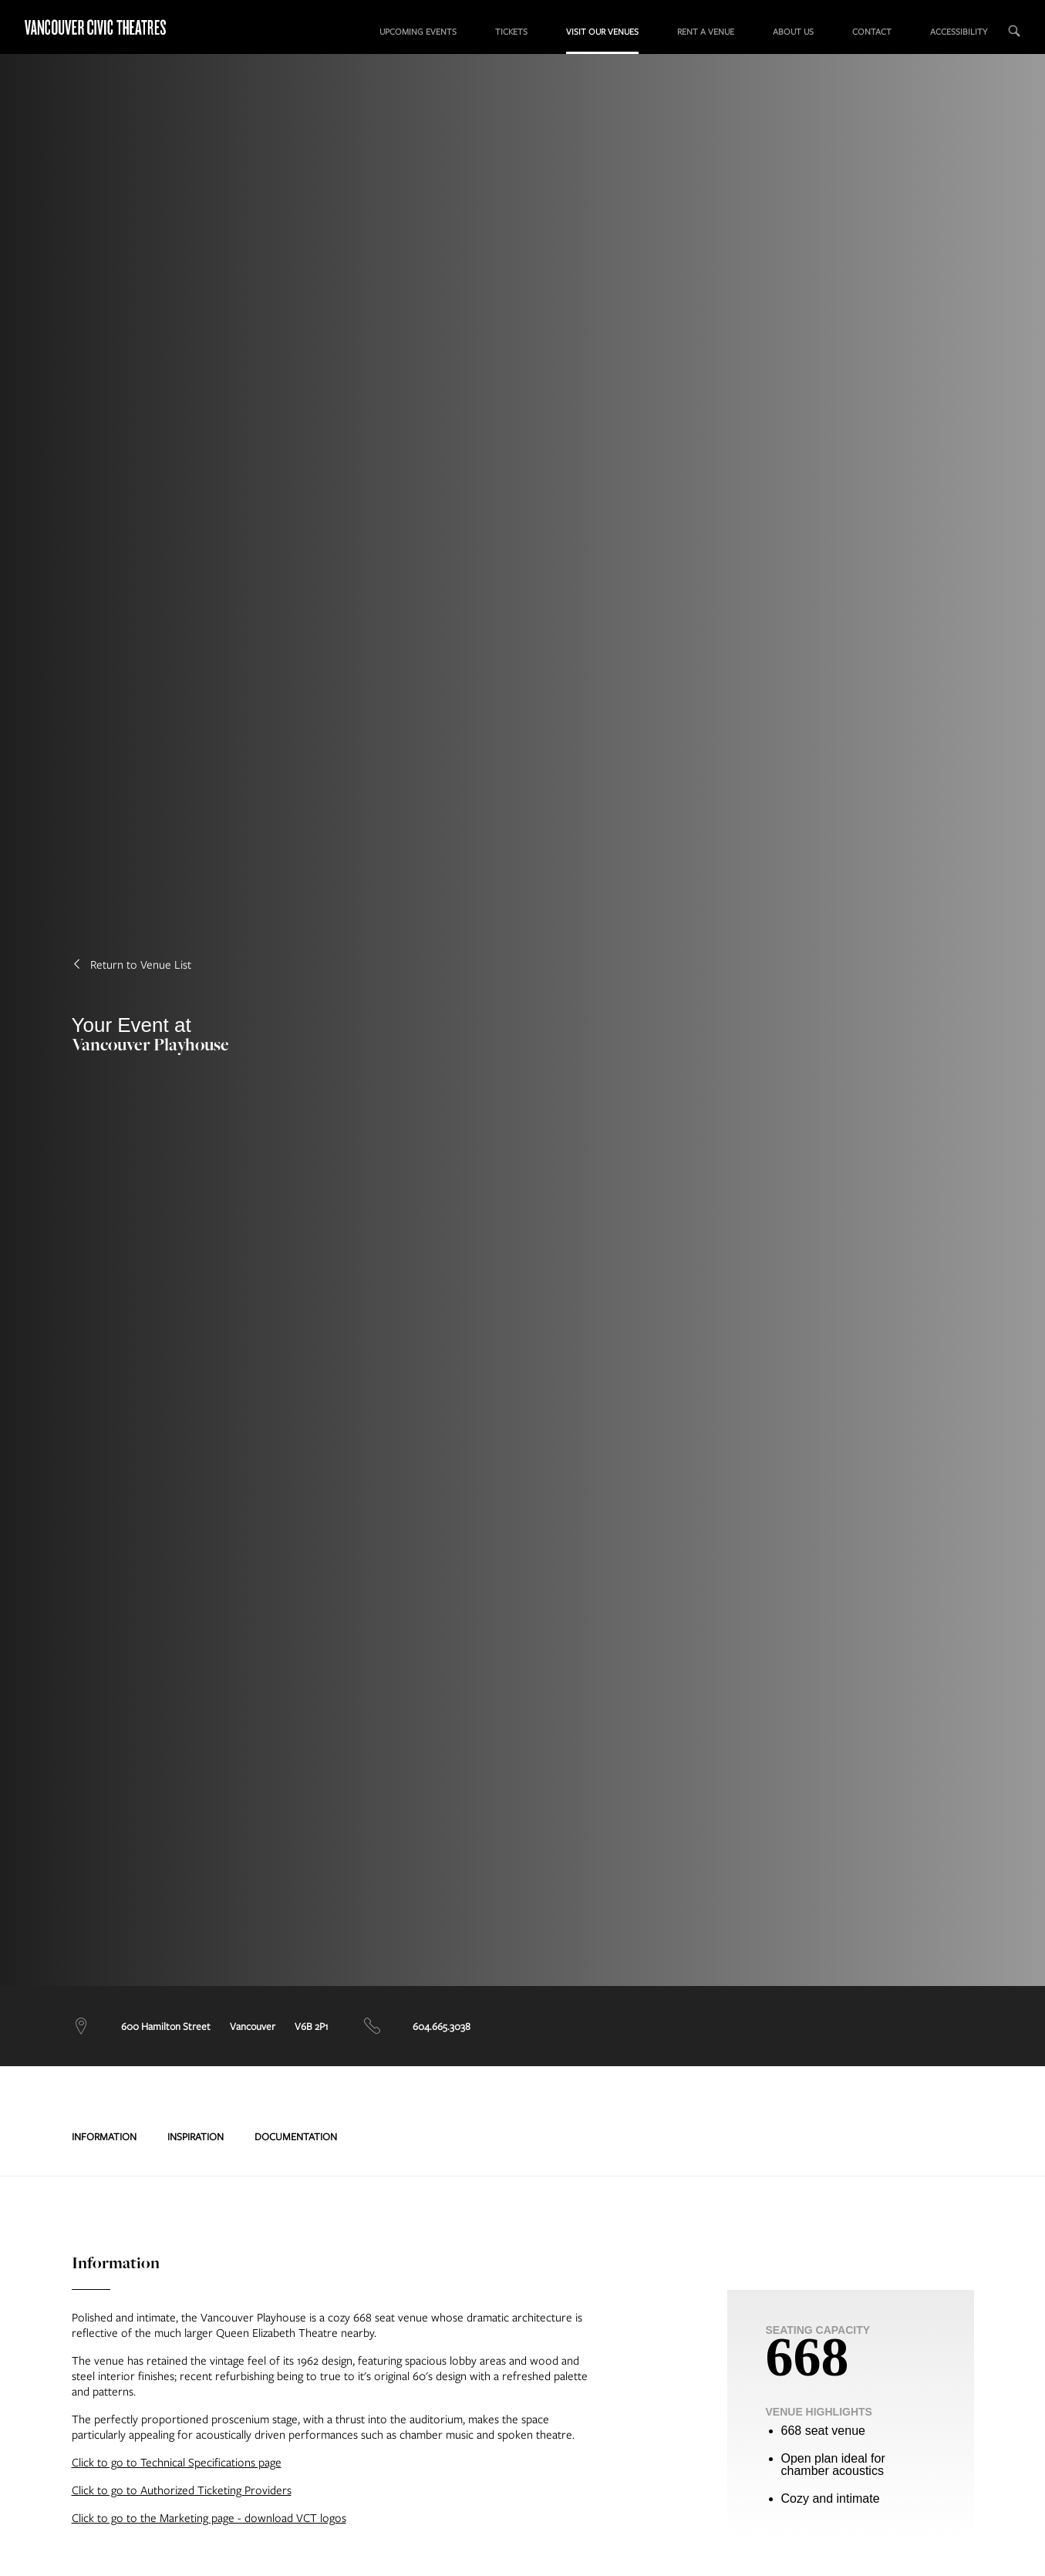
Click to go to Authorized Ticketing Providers (182, 2489)
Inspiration (195, 2136)
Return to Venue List (131, 964)
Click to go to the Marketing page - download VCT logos (209, 2517)
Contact (872, 31)
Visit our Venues (602, 31)
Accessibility (958, 31)
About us (793, 31)
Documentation (296, 2136)
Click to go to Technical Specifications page (176, 2462)
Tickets (511, 31)
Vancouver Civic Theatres (108, 27)
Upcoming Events (418, 31)
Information (104, 2136)
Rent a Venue (705, 31)
